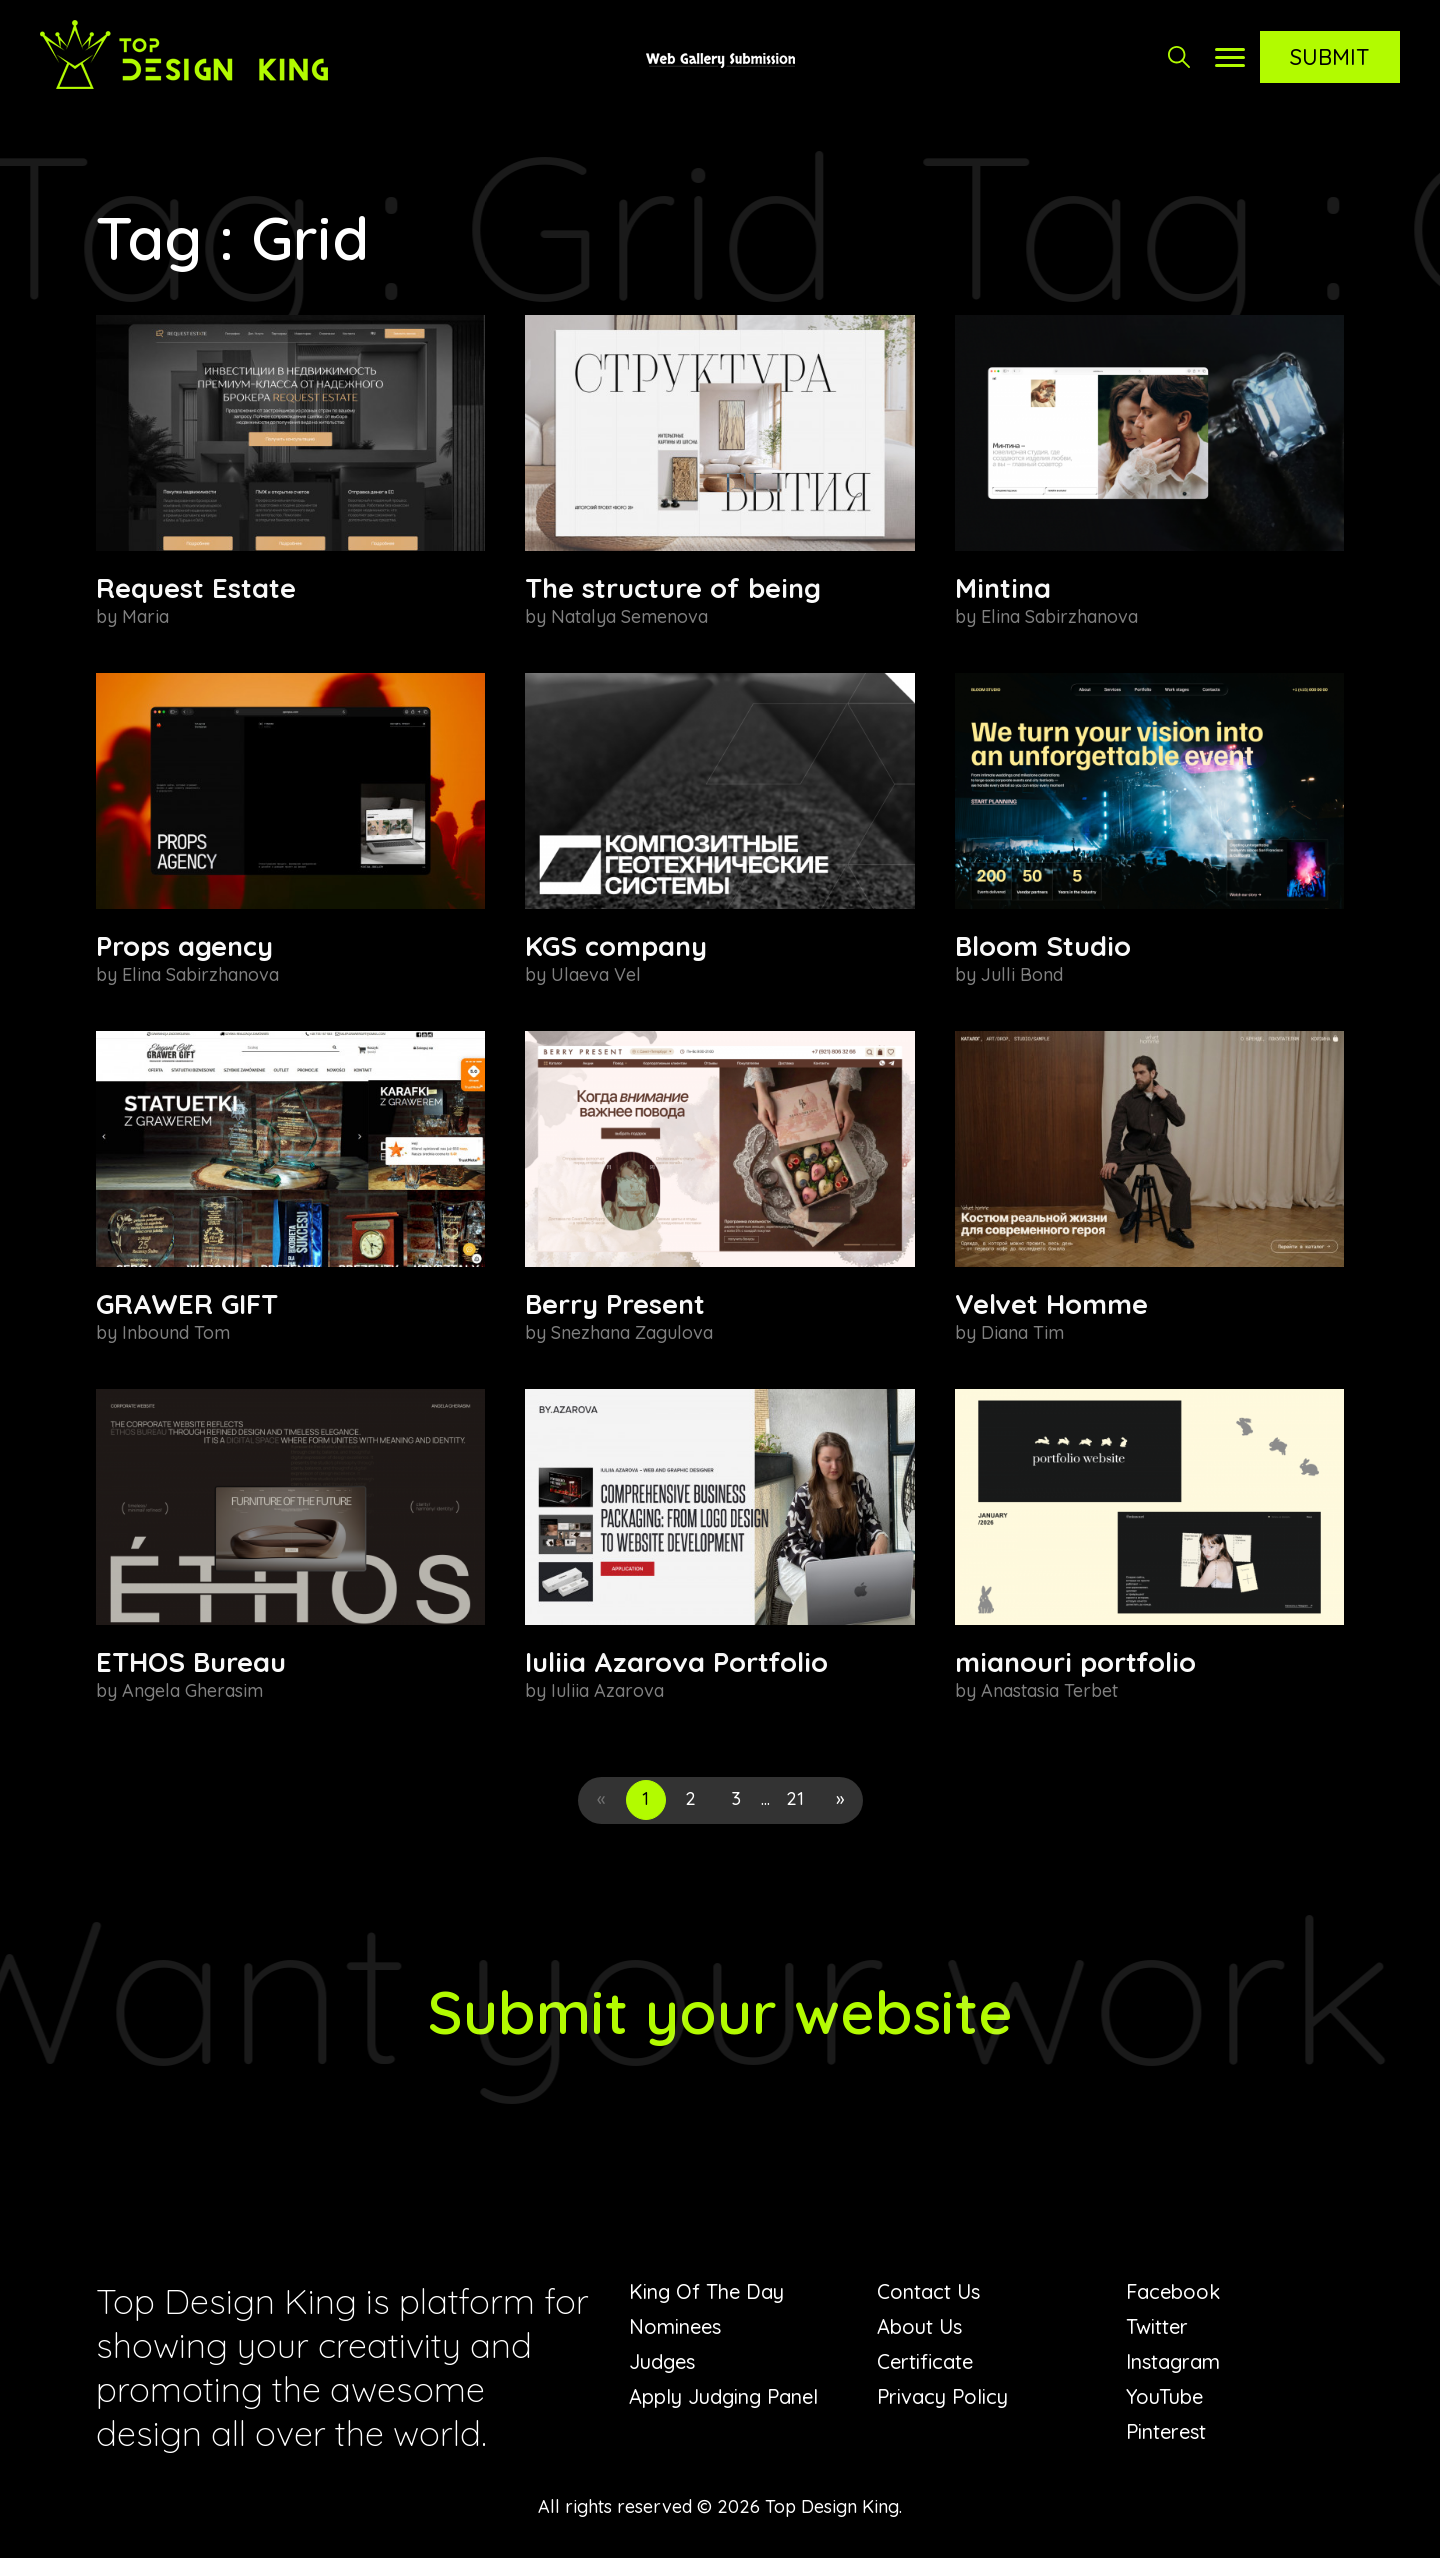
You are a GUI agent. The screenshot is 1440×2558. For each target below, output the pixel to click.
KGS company (616, 946)
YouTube (1164, 2396)
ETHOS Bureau (191, 1662)
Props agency (184, 946)
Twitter (1157, 2326)
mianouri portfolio (1075, 1662)
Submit (1330, 57)
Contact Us (928, 2291)
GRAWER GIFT (187, 1304)
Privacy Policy (942, 2396)
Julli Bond (1022, 974)
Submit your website (720, 2011)
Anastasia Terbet (1049, 1690)
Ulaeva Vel (596, 974)
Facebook (1173, 2291)
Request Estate (196, 588)
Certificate (925, 2361)
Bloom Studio (1043, 946)
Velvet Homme (1051, 1304)
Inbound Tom (176, 1332)
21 (795, 1798)
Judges (662, 2361)
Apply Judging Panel (723, 2396)
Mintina (1003, 588)
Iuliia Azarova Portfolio (676, 1662)
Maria (145, 616)
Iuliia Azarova (607, 1690)
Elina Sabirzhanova (1059, 616)
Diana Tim (1022, 1332)
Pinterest (1166, 2431)
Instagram (1173, 2361)
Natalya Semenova (629, 616)
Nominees (675, 2326)
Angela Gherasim (192, 1690)
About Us (919, 2326)
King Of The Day (706, 2291)
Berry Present (615, 1304)
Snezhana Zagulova (632, 1332)
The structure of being (673, 588)
